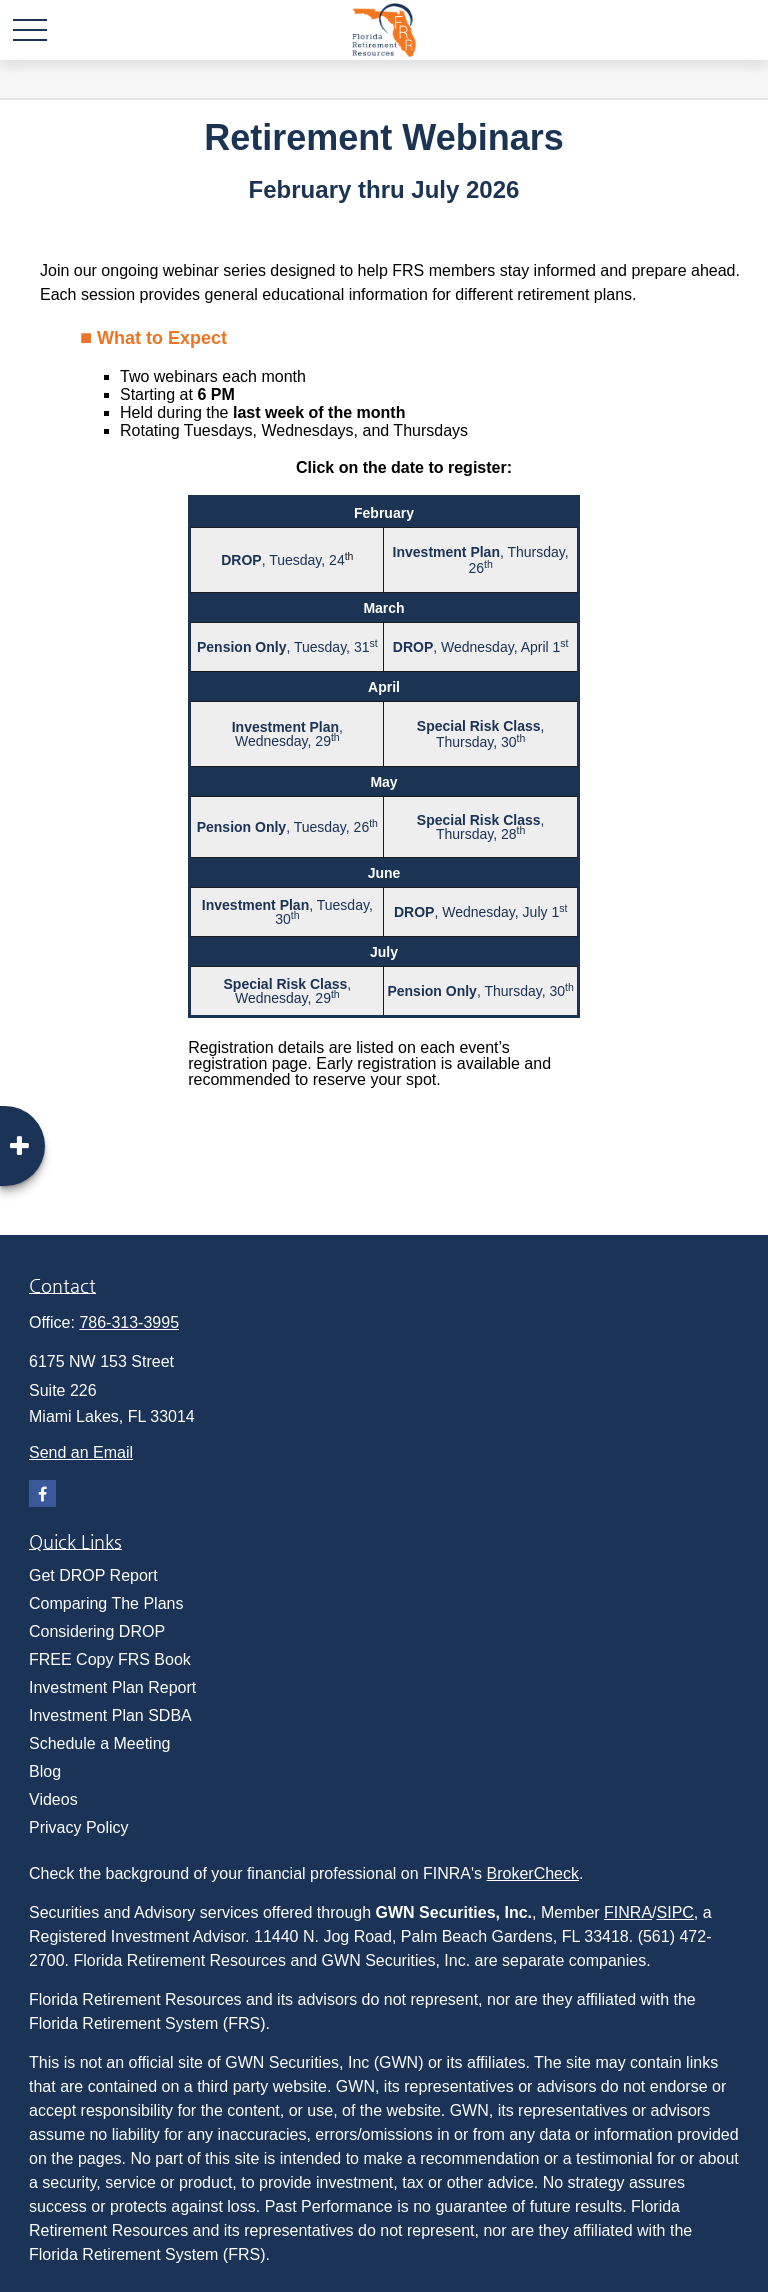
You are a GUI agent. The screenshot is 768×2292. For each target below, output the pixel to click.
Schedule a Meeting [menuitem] (99, 1743)
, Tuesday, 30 (287, 912)
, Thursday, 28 (481, 827)
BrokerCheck (533, 1873)
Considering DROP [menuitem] (97, 1631)
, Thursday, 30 (481, 734)
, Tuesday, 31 (283, 647)
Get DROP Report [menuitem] (93, 1575)
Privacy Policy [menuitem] (79, 1827)
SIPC (675, 1912)
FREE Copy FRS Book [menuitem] (110, 1659)
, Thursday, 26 (481, 560)
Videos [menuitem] (53, 1799)
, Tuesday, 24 (282, 560)
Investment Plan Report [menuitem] (112, 1687)
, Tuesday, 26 (283, 827)
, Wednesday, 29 (287, 734)
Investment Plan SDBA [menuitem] (110, 1715)
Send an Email (81, 1452)
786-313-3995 (129, 1322)
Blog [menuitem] (45, 1771)
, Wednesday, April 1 (477, 647)
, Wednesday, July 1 (476, 912)
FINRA (628, 1912)
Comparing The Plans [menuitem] (106, 1603)
